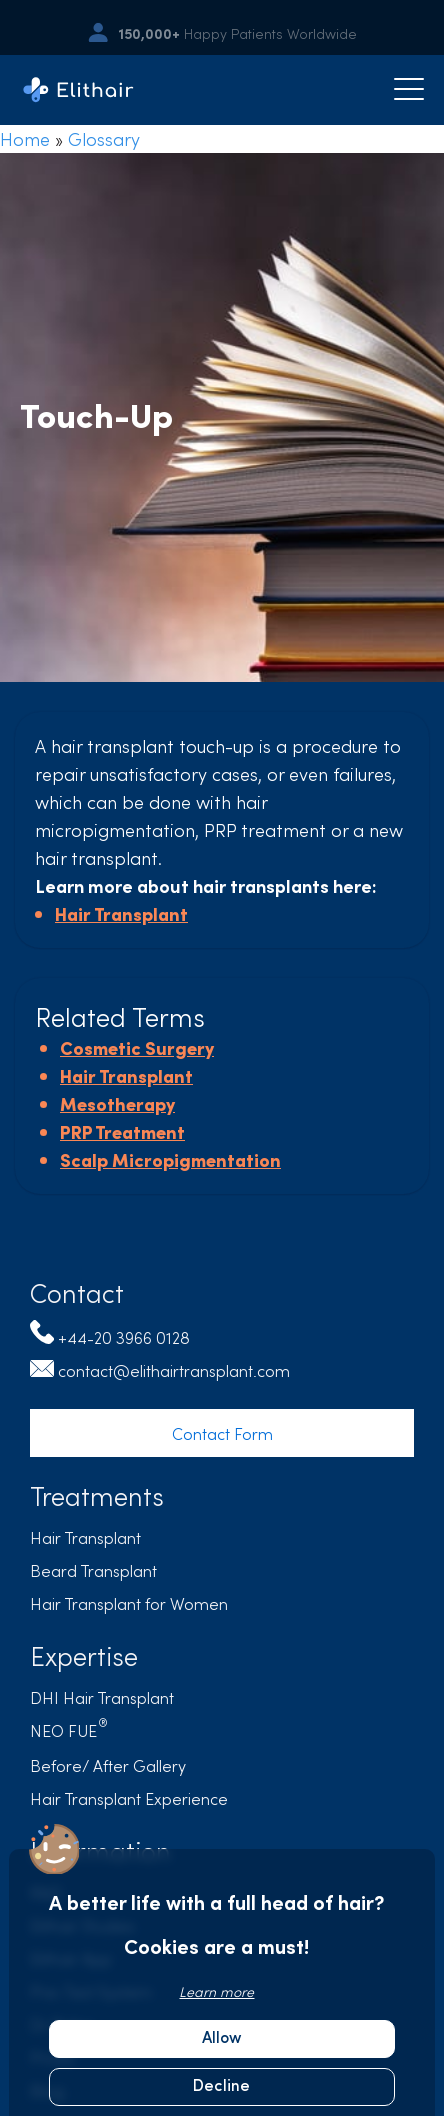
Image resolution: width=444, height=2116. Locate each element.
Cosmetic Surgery (137, 1047)
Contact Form (222, 1433)
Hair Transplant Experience (129, 1798)
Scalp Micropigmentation (170, 1159)
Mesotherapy (117, 1103)
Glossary (104, 138)
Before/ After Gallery (108, 1765)
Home (25, 138)
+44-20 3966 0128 (124, 1337)
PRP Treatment (122, 1131)
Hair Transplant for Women (129, 1603)
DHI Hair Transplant (102, 1697)
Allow (222, 2039)
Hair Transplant (121, 913)
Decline (221, 2087)
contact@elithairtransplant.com (174, 1370)
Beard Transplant (93, 1570)
